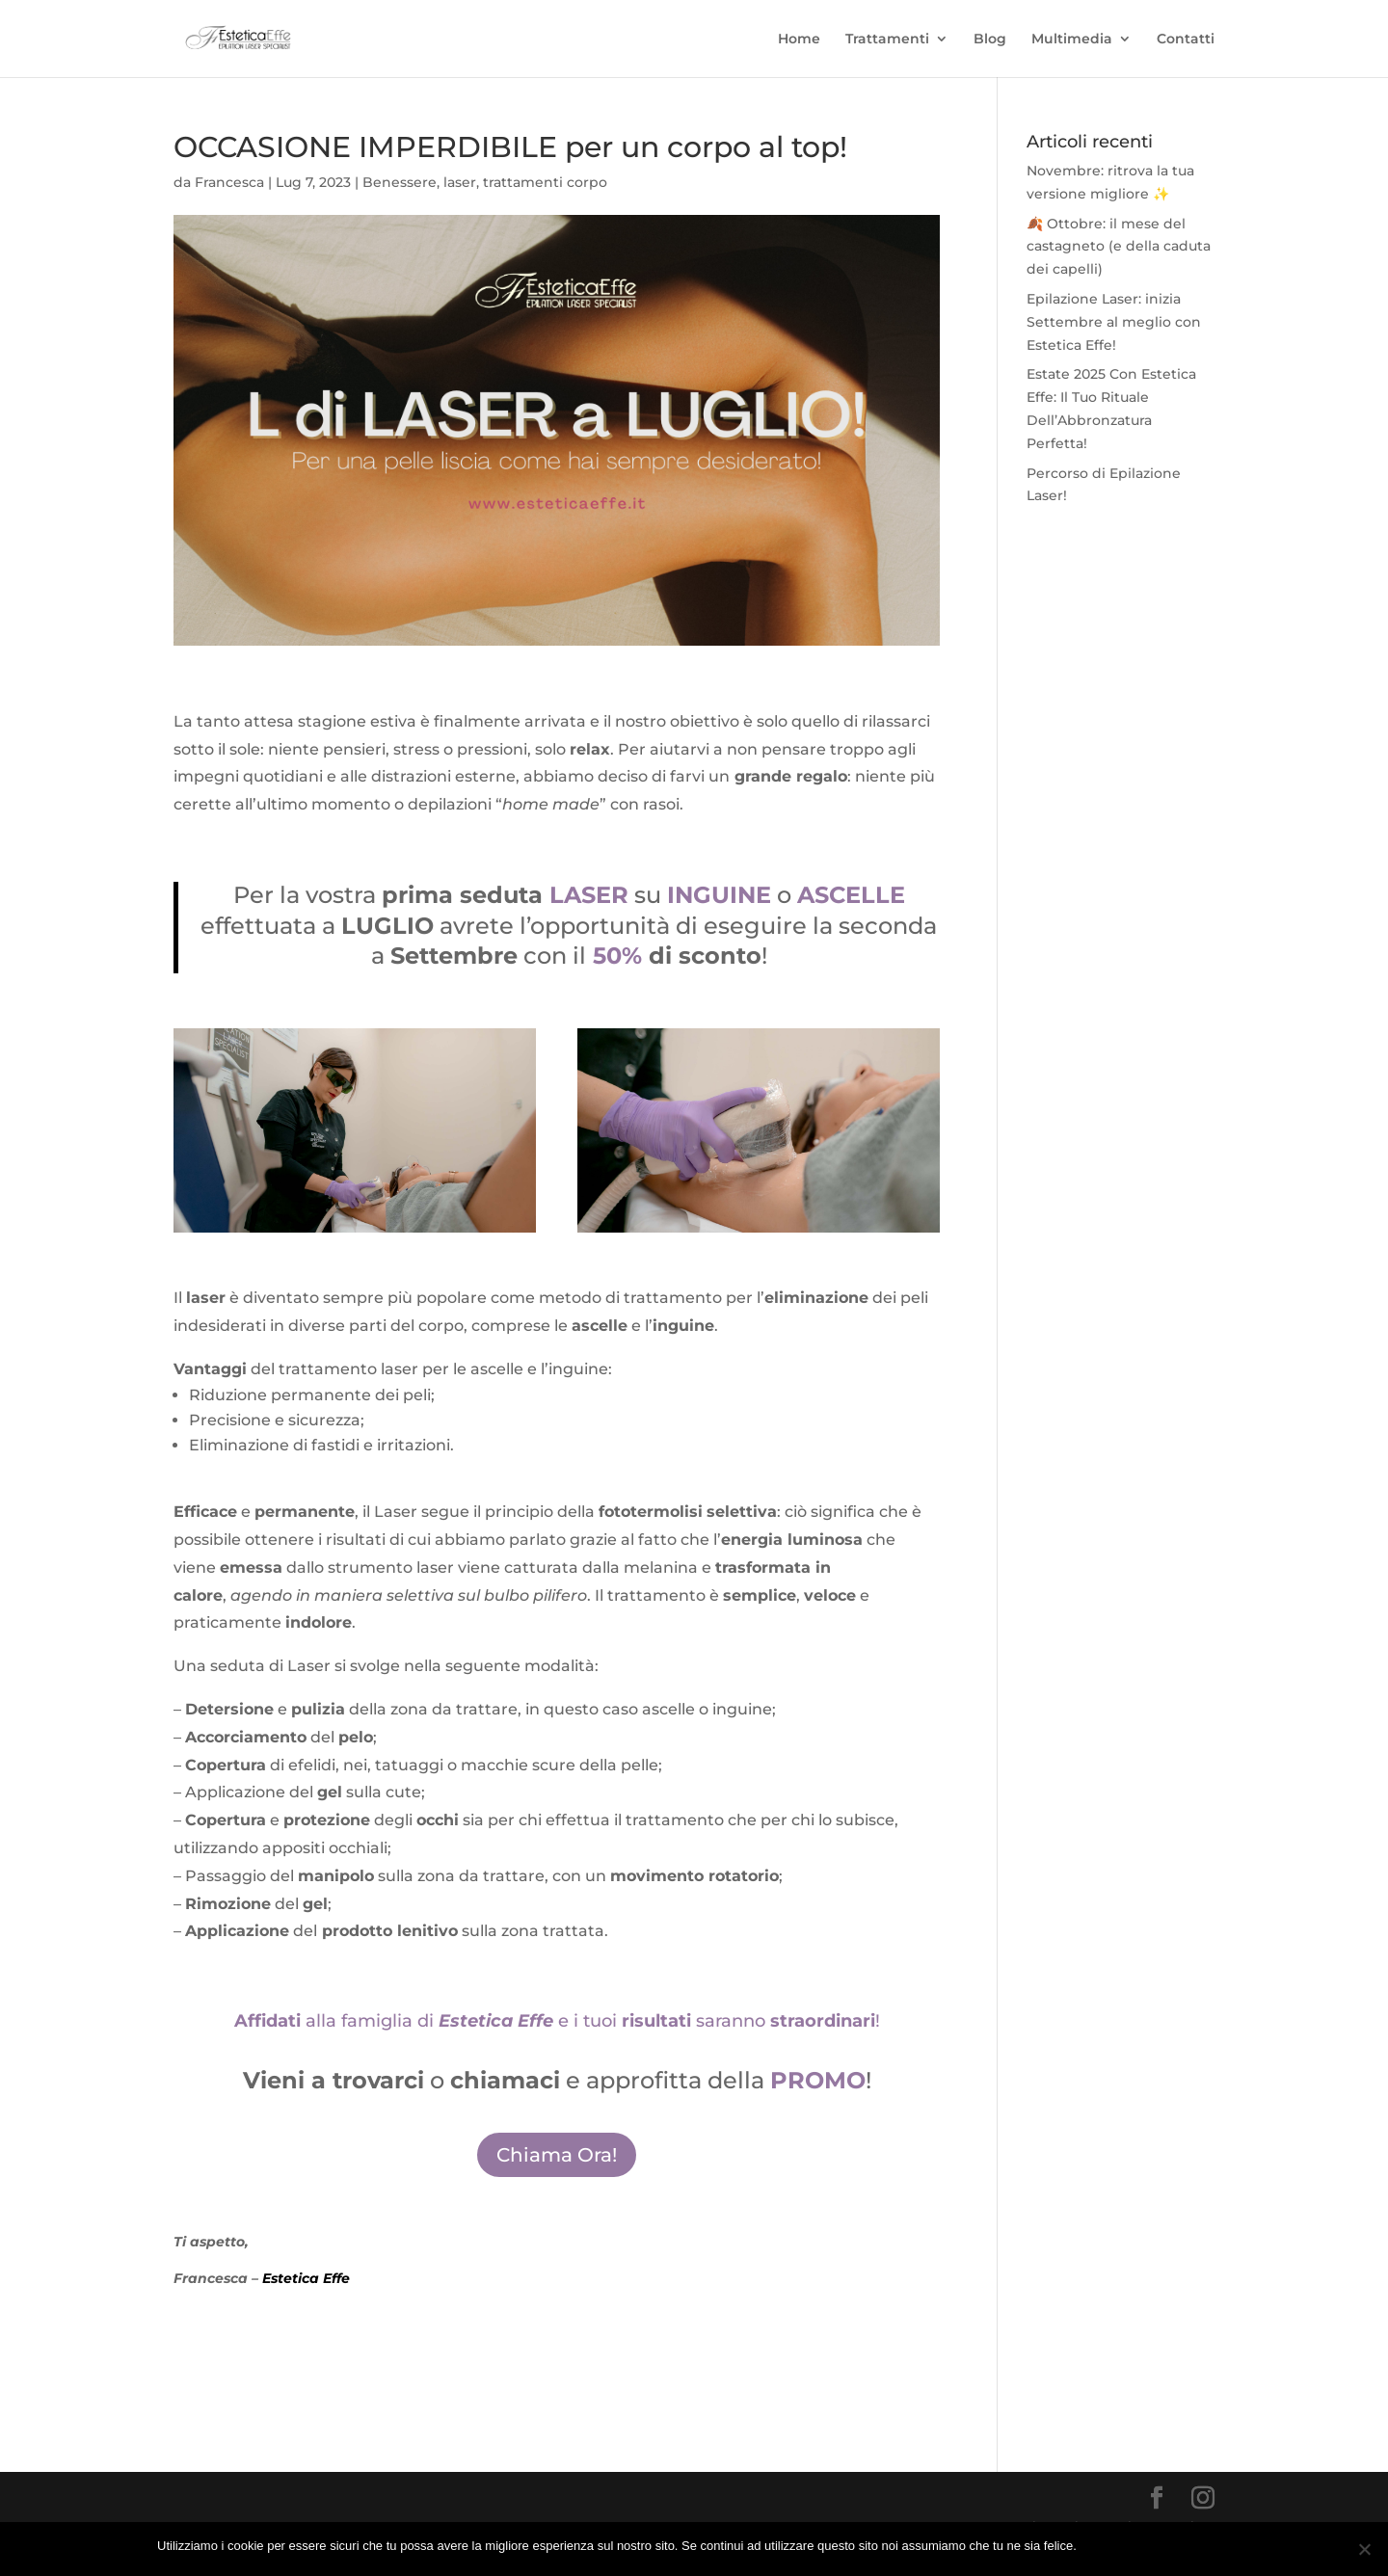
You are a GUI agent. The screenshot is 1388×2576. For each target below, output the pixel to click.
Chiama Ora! (556, 2154)
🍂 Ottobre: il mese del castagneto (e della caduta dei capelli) (1119, 247)
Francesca (229, 182)
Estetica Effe (306, 2278)
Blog (990, 39)
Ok (1094, 2545)
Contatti (1185, 39)
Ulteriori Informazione (1171, 2545)
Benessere (399, 182)
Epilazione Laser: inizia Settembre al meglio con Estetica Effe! (1114, 322)
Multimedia (1071, 39)
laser (459, 182)
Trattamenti (887, 39)
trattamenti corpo (545, 182)
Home (799, 39)
